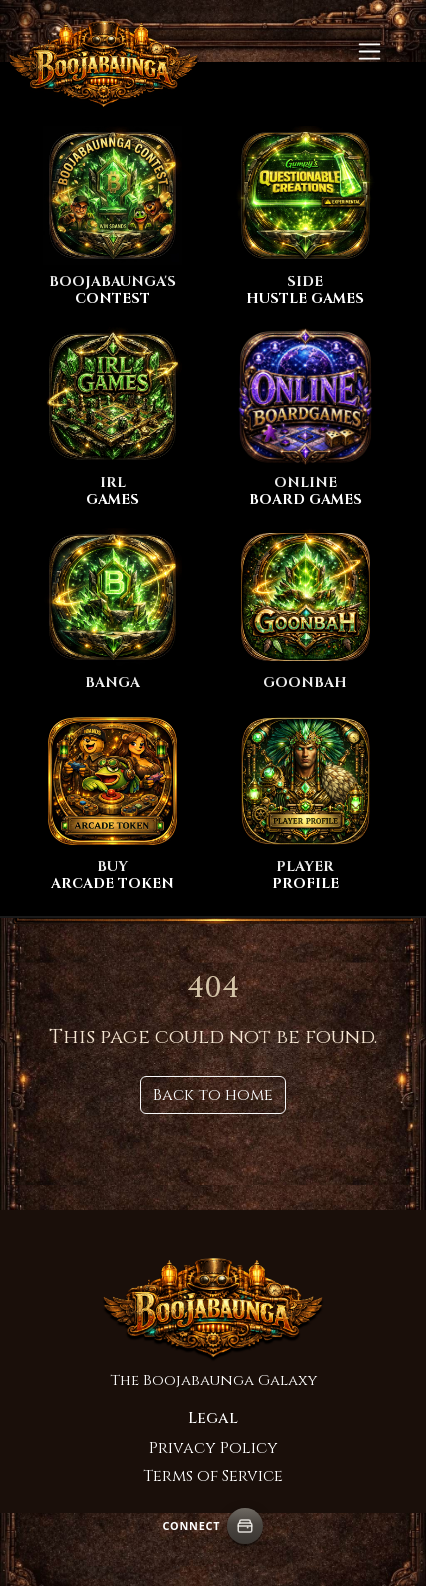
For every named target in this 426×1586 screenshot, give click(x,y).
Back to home (213, 1095)
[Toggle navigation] (369, 51)
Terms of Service (213, 1476)
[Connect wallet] (245, 1526)
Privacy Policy (213, 1448)
